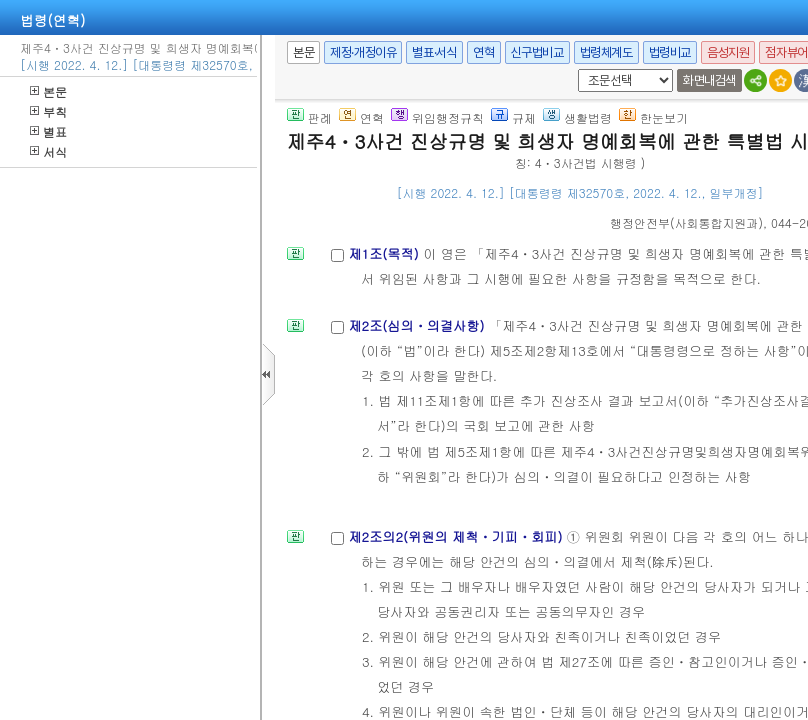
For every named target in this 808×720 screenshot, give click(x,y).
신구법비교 (537, 52)
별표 (48, 131)
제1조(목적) (385, 253)
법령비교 (670, 52)
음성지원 (728, 52)
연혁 (483, 52)
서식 (48, 151)
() (686, 222)
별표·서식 (434, 52)
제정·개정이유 (363, 52)
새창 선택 (574, 69)
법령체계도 (606, 52)
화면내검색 (709, 80)
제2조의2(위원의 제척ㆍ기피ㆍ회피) (457, 536)
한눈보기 (653, 117)
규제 (513, 117)
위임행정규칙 (437, 117)
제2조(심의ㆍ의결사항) (418, 325)
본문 (48, 91)
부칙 (48, 111)
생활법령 (577, 117)
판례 (309, 117)
